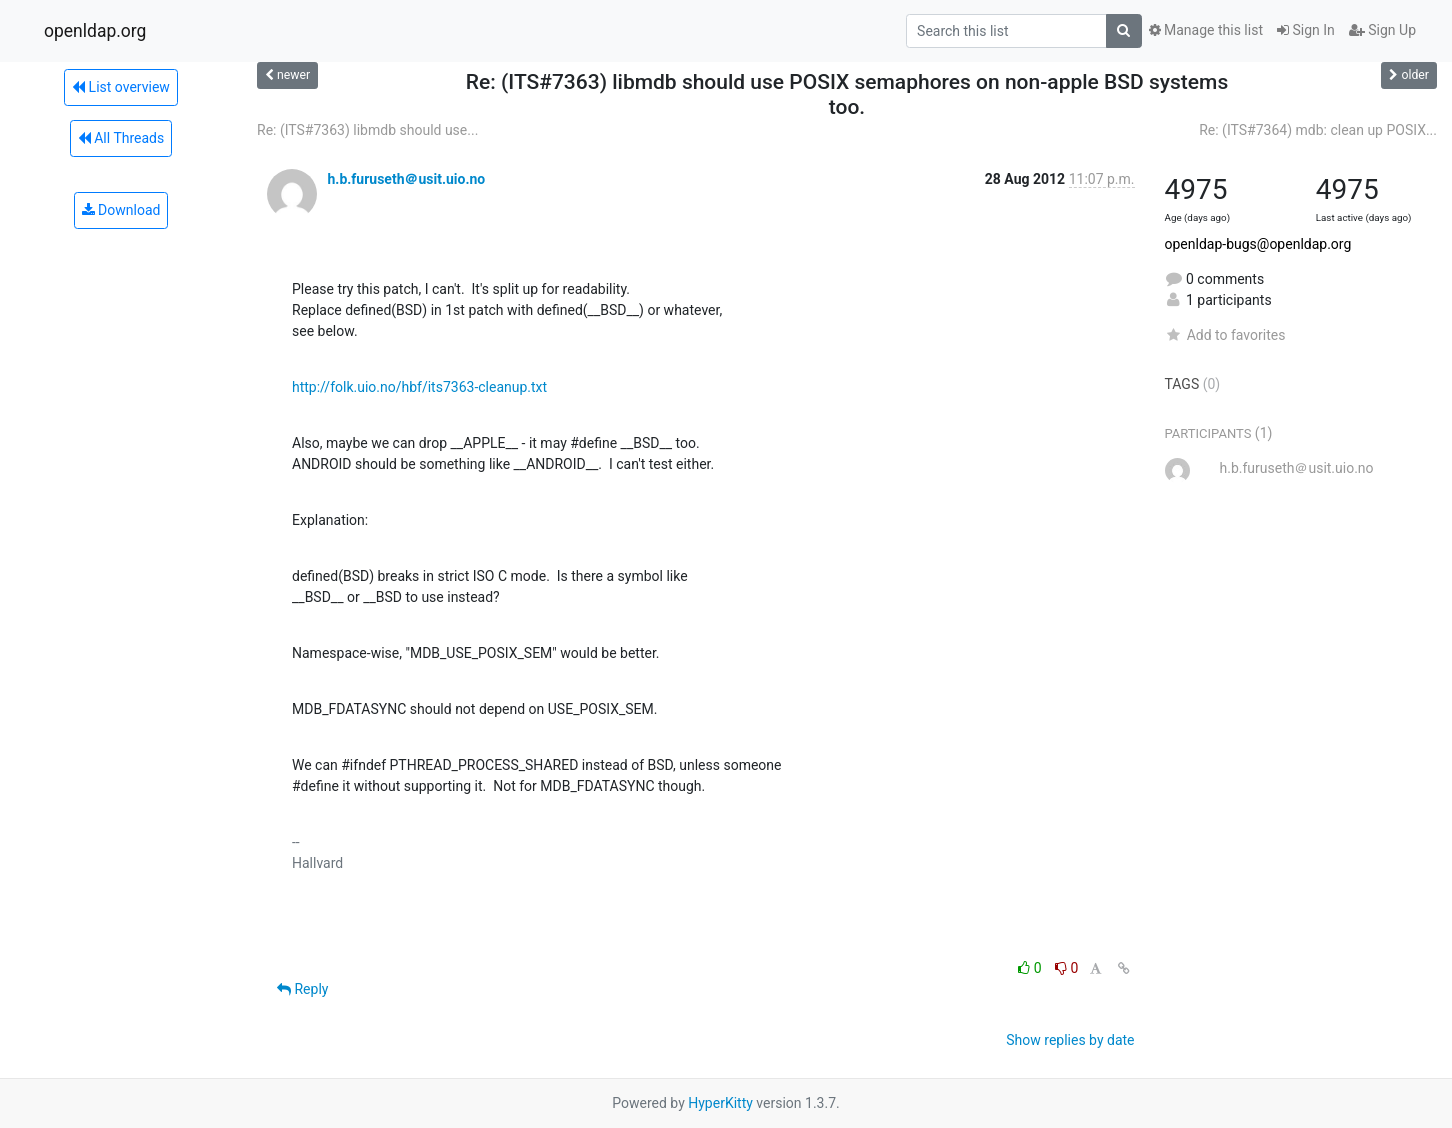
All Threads (121, 138)
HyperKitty (720, 1103)
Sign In (1306, 30)
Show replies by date (1070, 1040)
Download (121, 210)
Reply (302, 989)
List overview (121, 87)
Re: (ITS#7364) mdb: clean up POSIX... (1318, 130)
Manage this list (1206, 30)
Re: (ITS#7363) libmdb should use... (367, 130)
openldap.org (95, 31)
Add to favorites (1225, 335)
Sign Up (1382, 30)
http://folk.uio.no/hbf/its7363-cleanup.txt (419, 387)
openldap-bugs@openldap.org (1258, 244)
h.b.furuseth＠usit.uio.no (406, 179)
